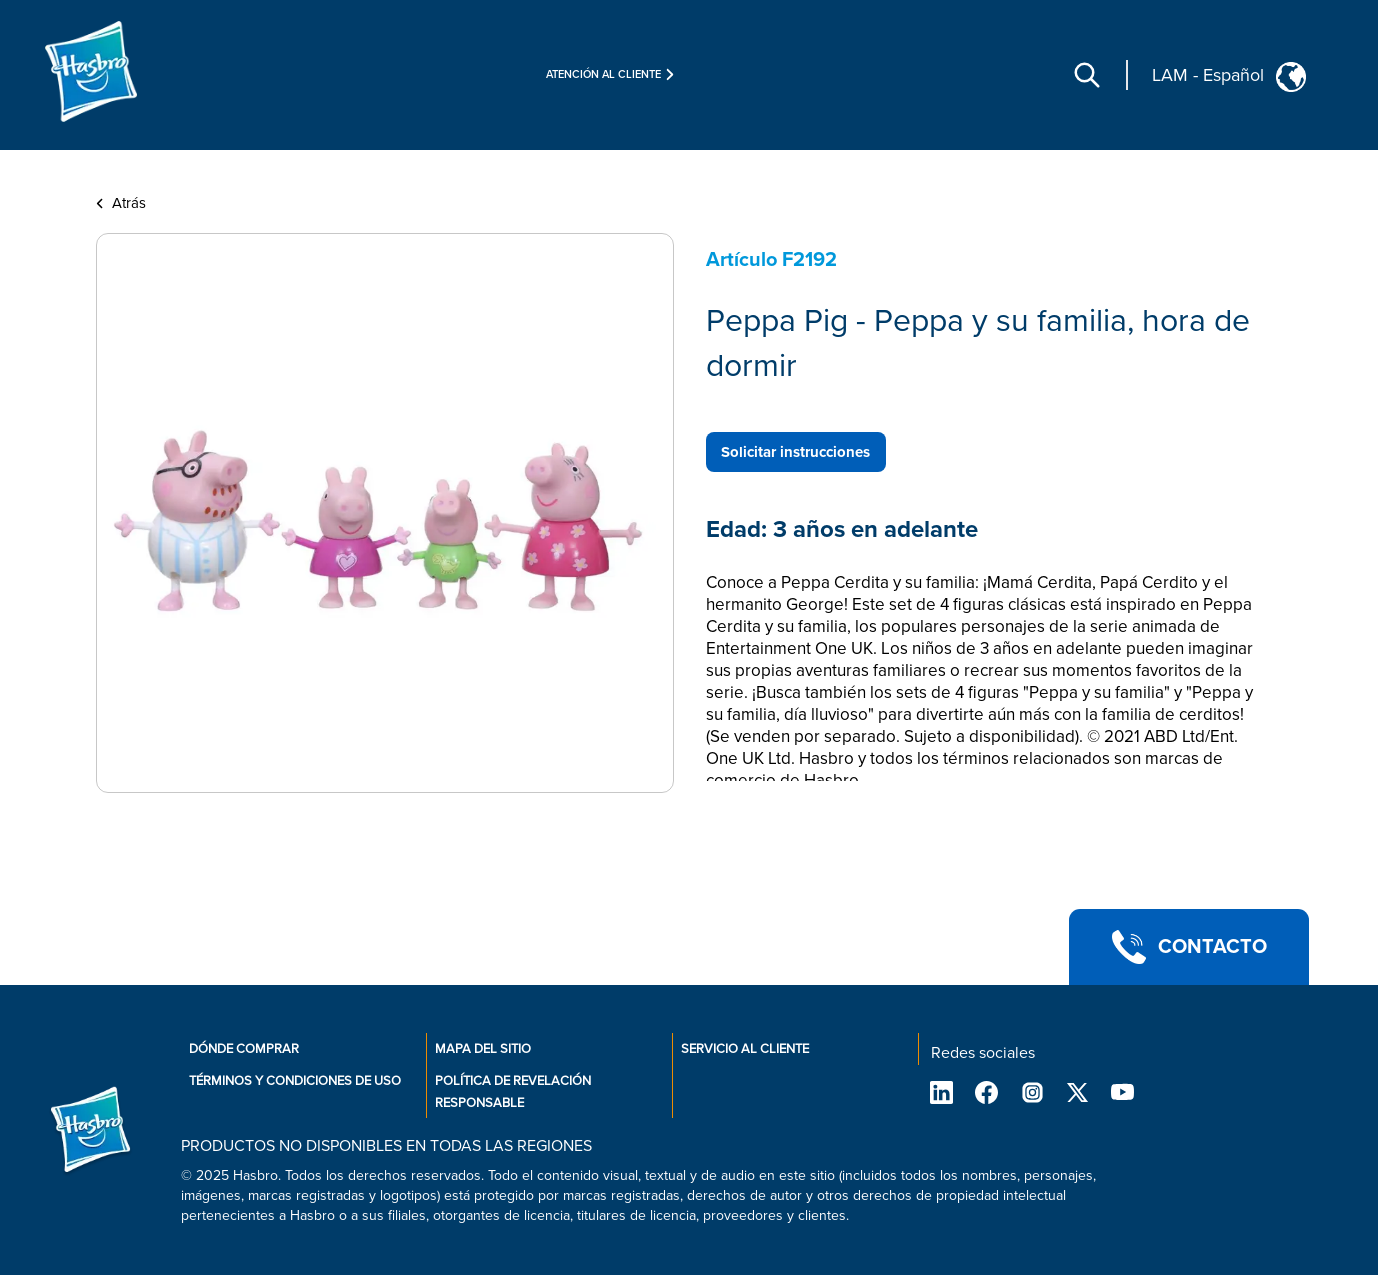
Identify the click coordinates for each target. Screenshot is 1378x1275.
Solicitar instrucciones (795, 452)
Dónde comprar (244, 1049)
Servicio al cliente (745, 1049)
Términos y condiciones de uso (295, 1081)
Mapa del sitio (483, 1049)
